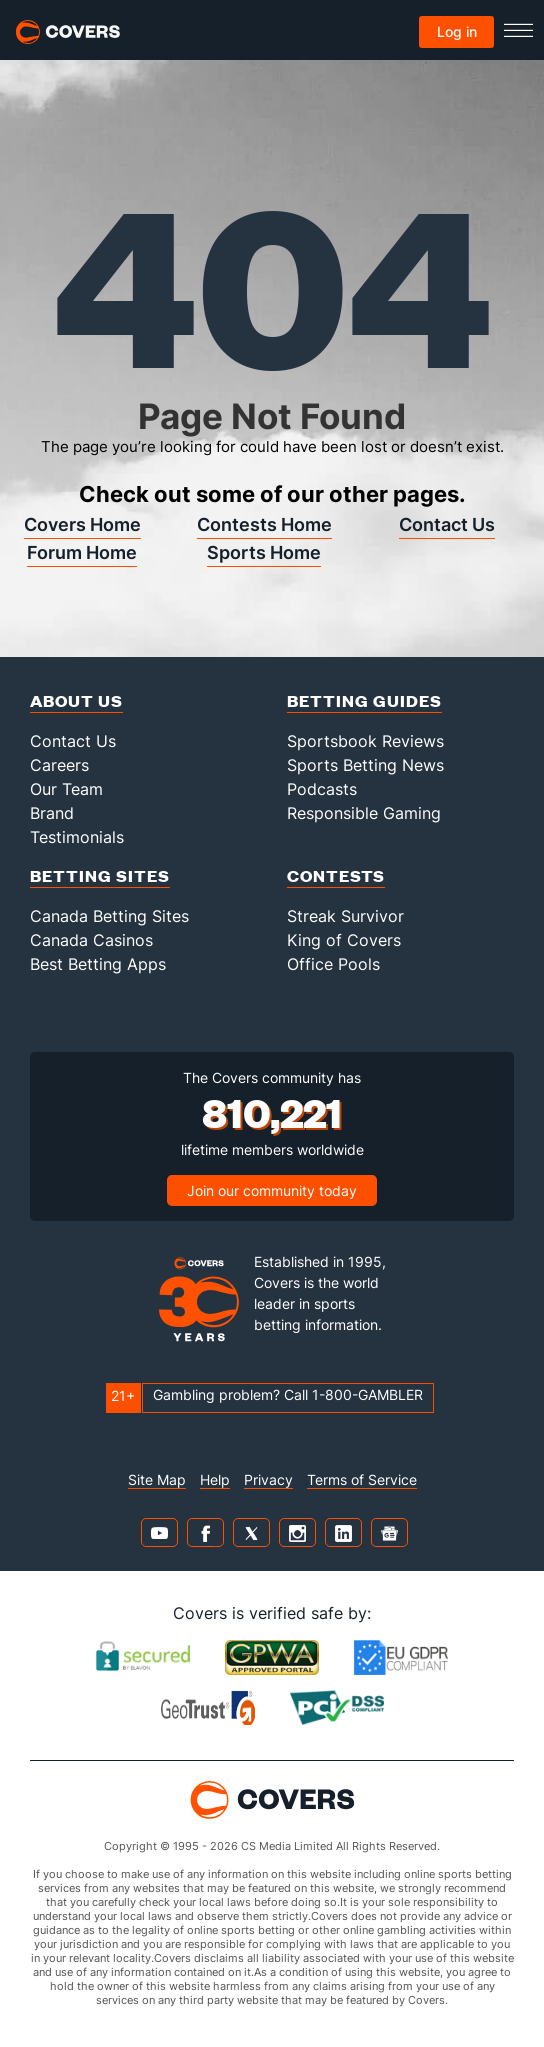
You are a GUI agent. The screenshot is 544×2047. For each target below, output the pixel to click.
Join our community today (272, 1190)
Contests (336, 875)
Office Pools (333, 964)
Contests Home (264, 524)
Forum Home (82, 552)
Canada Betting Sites (109, 916)
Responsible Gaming (364, 813)
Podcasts (322, 789)
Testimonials (77, 837)
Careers (59, 765)
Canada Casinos (91, 940)
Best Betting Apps (98, 964)
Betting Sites (100, 875)
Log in (457, 31)
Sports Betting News (365, 765)
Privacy (268, 1479)
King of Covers (344, 940)
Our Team (66, 789)
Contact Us (447, 524)
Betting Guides (364, 700)
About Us (76, 700)
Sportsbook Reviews (365, 741)
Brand (52, 813)
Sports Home (264, 552)
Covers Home (82, 524)
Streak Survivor (345, 916)
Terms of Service (362, 1479)
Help (215, 1479)
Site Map (157, 1479)
